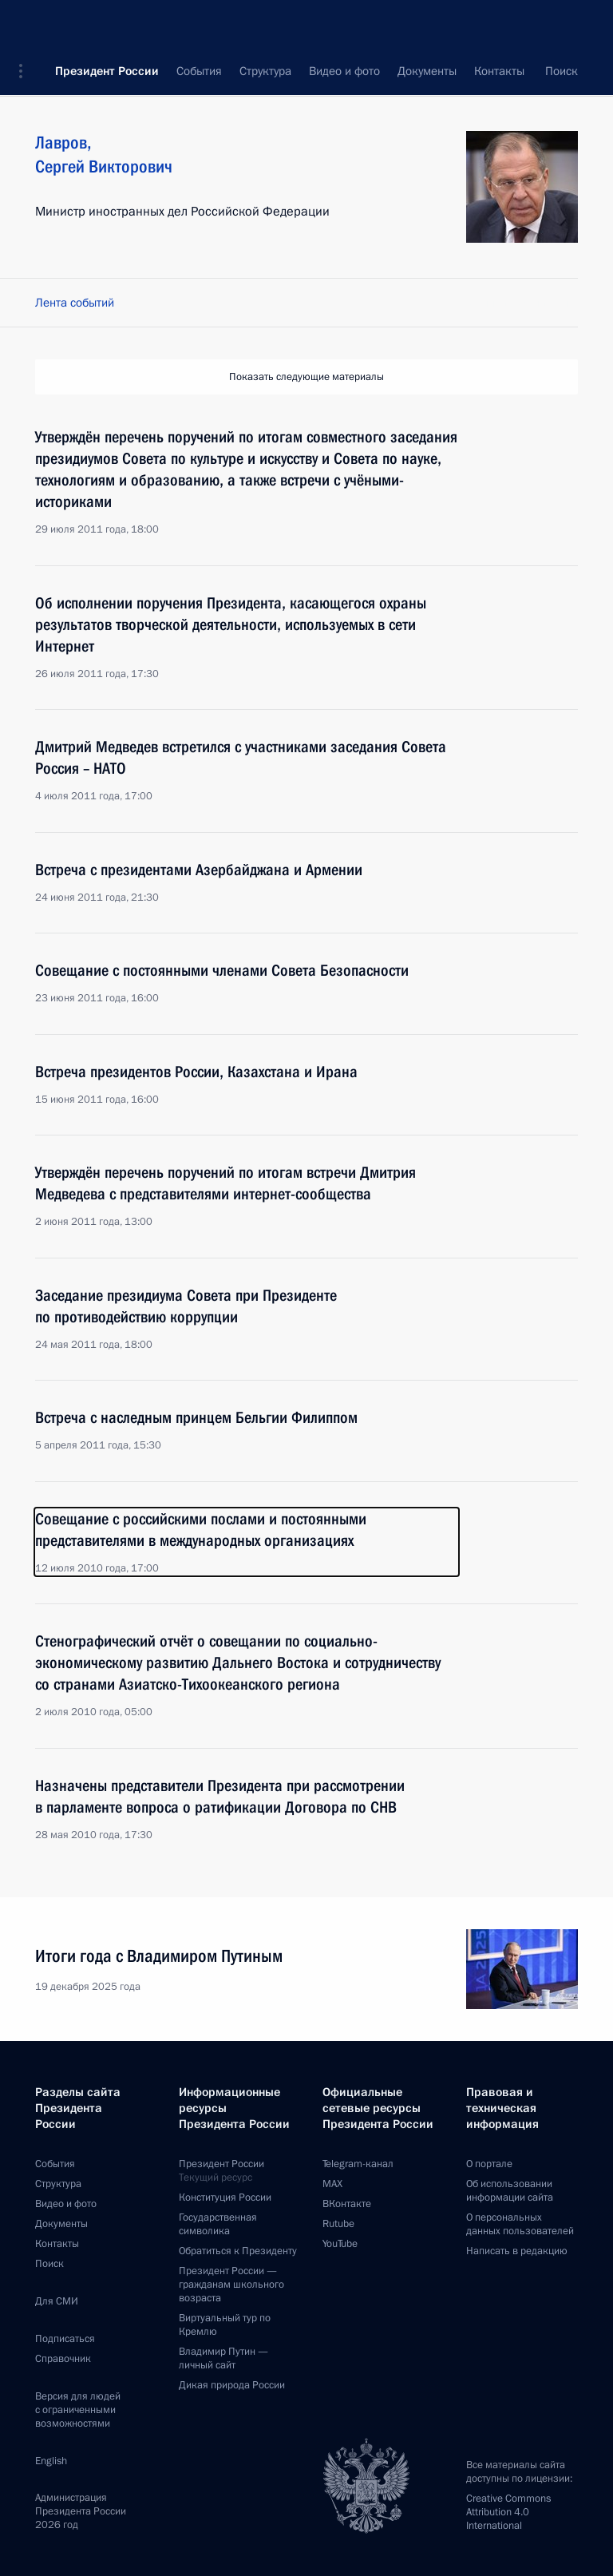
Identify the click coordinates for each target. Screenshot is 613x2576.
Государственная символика (218, 2224)
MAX (332, 2184)
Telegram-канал (358, 2164)
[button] (26, 24)
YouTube (340, 2244)
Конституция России (225, 2197)
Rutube (338, 2224)
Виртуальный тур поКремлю (225, 2325)
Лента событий (74, 303)
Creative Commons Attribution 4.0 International (508, 2512)
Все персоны (544, 72)
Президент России (107, 24)
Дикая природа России (232, 2385)
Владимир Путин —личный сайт (223, 2358)
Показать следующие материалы (306, 377)
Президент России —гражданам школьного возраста (231, 2284)
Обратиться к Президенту (238, 2251)
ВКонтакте (346, 2204)
